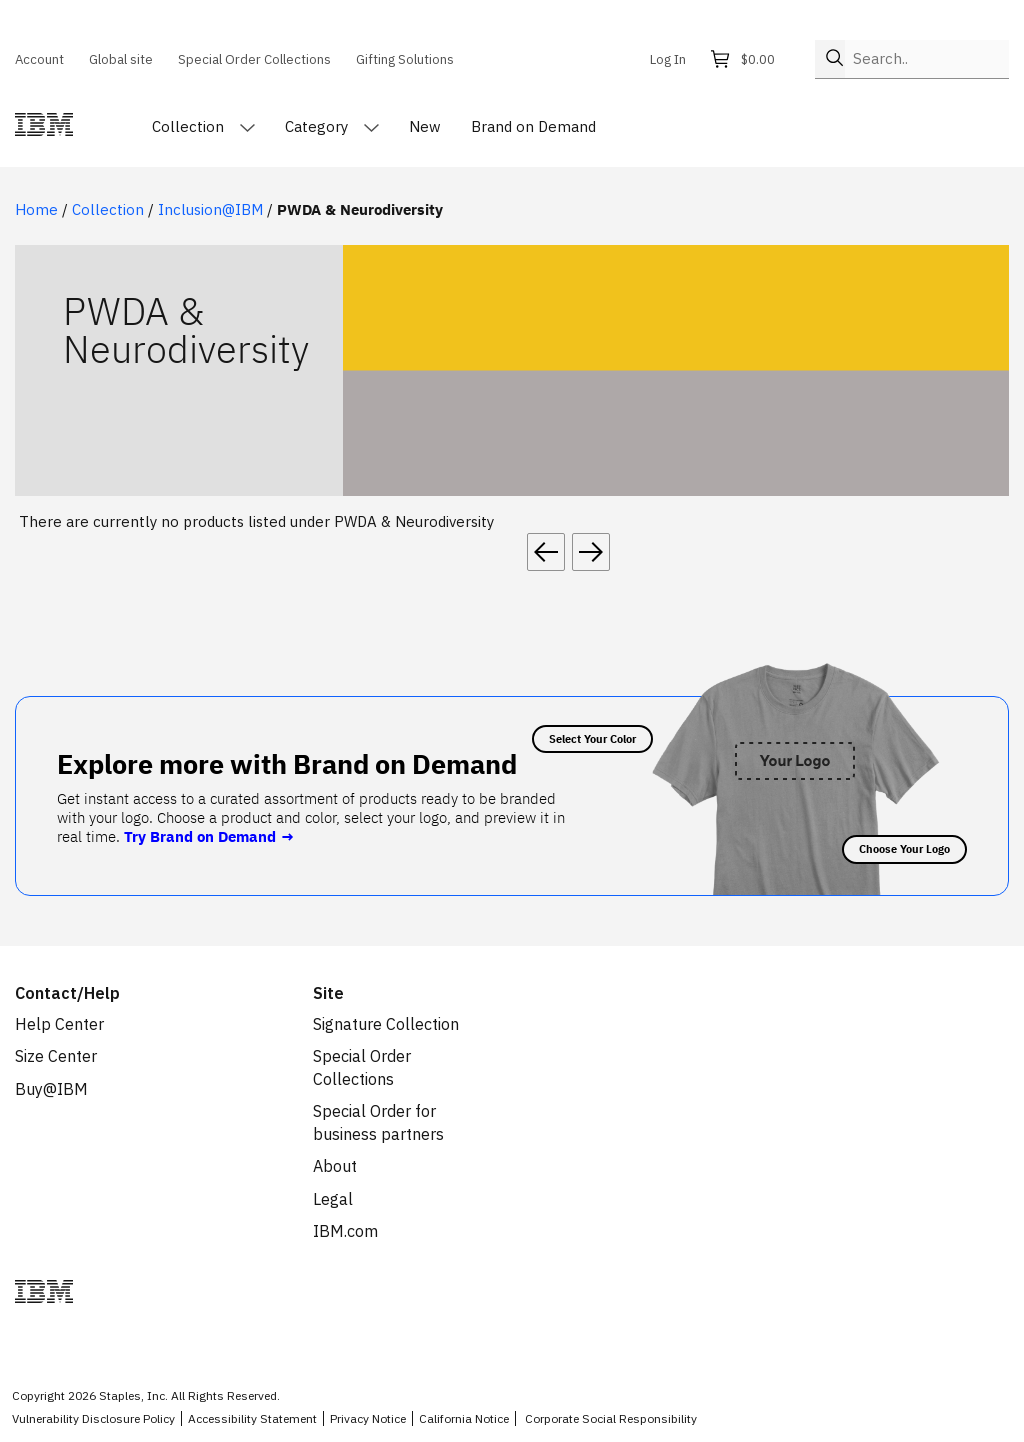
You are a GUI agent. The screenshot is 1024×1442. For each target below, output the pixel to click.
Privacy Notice (368, 1418)
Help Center (59, 1024)
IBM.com (345, 1231)
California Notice (464, 1418)
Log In (668, 59)
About (335, 1166)
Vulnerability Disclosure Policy (93, 1418)
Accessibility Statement (252, 1418)
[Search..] (927, 59)
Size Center (56, 1056)
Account (39, 59)
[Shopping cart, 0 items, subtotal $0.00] (748, 59)
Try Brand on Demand (210, 836)
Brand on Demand (533, 126)
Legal (333, 1199)
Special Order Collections (254, 59)
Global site (121, 59)
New (425, 126)
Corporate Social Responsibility (611, 1418)
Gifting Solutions (405, 59)
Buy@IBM (51, 1089)
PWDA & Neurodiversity (360, 209)
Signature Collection (386, 1024)
